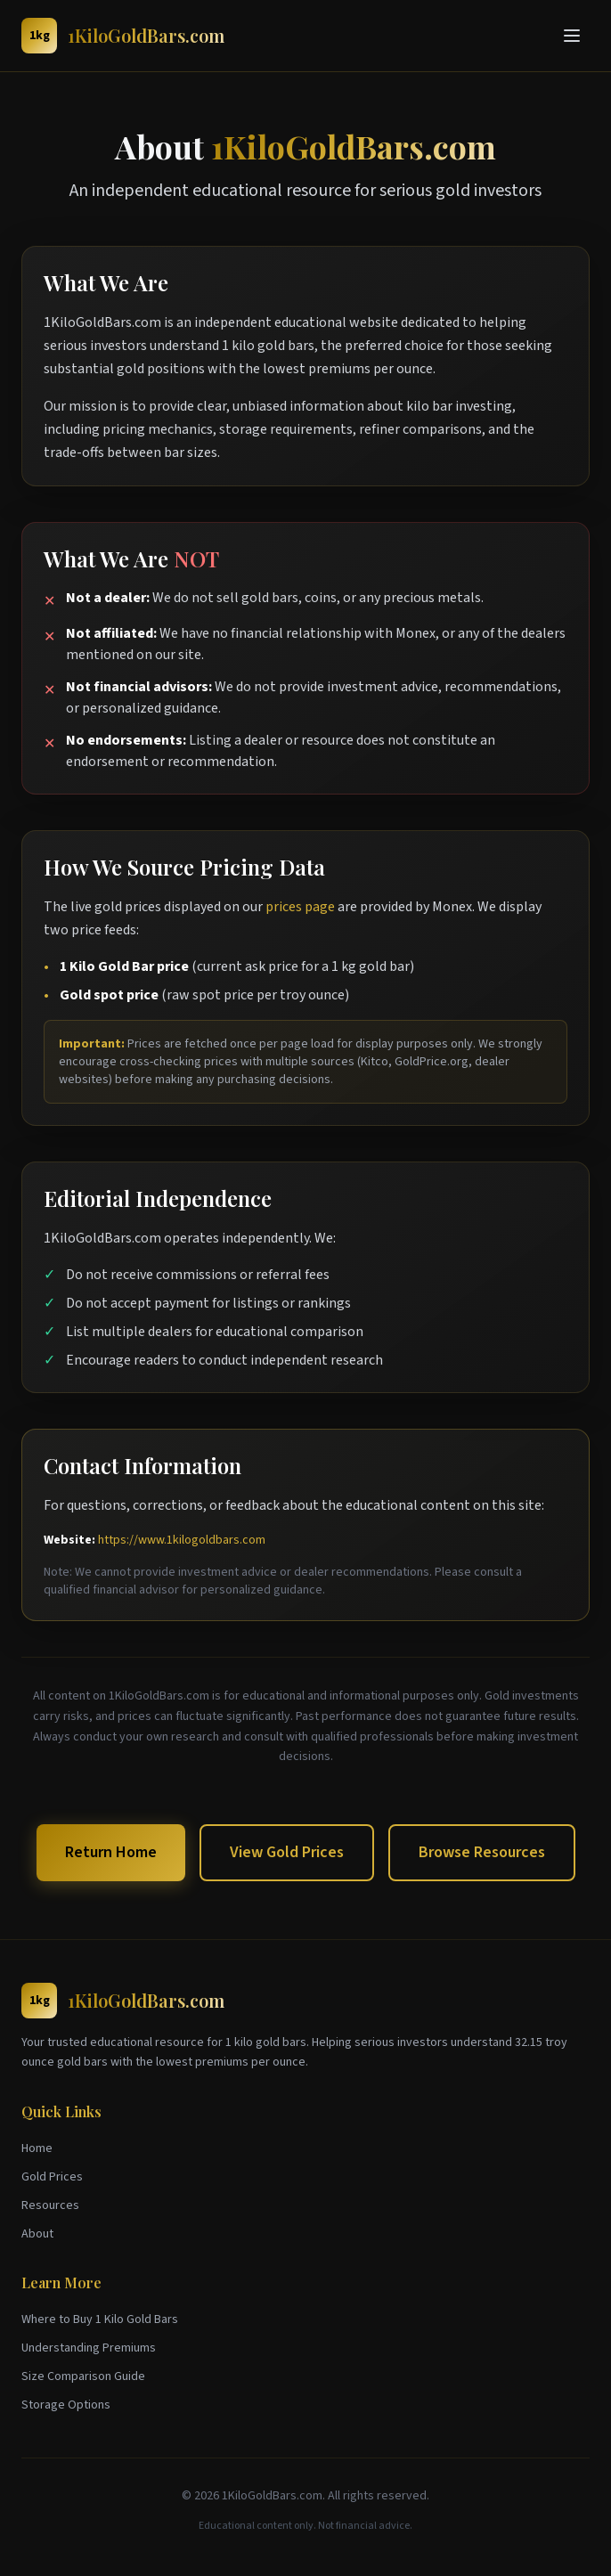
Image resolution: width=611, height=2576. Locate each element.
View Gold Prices (287, 1852)
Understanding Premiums (88, 2348)
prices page (300, 907)
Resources (50, 2205)
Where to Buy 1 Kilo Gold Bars (99, 2319)
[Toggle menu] (572, 35)
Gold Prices (52, 2177)
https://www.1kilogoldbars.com (181, 1540)
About (37, 2234)
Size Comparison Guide (83, 2376)
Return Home (111, 1852)
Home (37, 2148)
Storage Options (65, 2405)
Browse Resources (482, 1852)
